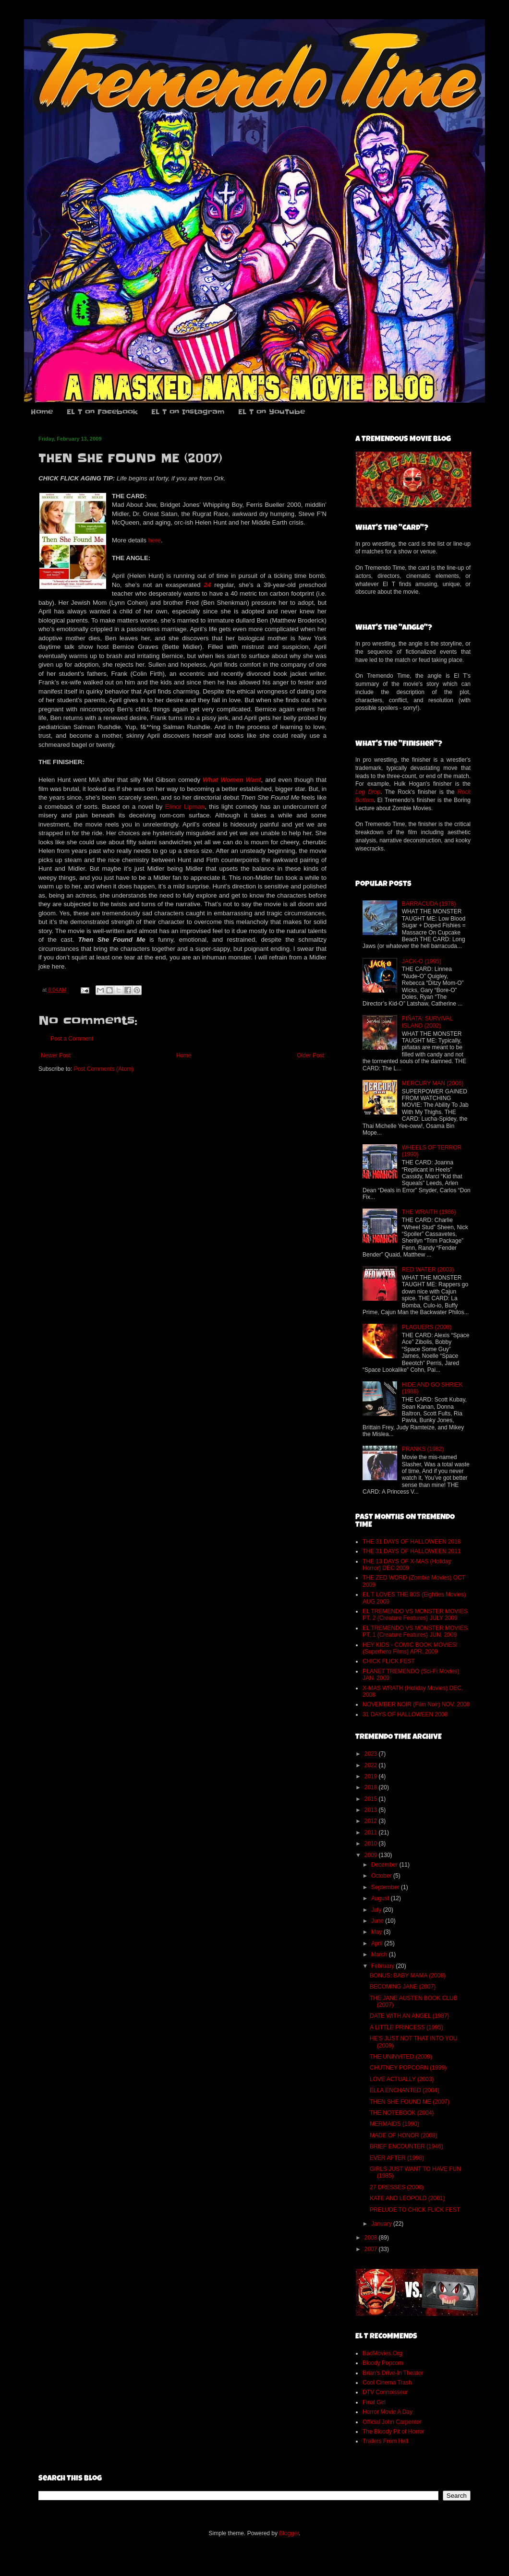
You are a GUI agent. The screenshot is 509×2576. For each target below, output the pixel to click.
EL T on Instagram (187, 412)
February (383, 1966)
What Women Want (232, 779)
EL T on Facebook (102, 412)
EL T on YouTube (271, 412)
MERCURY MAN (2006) (432, 1083)
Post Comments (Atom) (103, 1069)
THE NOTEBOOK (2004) (402, 2112)
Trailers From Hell (385, 2441)
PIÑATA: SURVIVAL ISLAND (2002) (427, 1022)
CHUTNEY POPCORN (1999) (408, 2067)
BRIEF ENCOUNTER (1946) (406, 2146)
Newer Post (56, 1055)
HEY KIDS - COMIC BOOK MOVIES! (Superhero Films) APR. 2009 (410, 1648)
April (377, 1943)
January (382, 2223)
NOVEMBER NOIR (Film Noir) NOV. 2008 (416, 1704)
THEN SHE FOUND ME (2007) (409, 2101)
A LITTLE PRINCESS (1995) (406, 2027)
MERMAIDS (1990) (394, 2124)
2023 (371, 1753)
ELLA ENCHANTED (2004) (404, 2090)
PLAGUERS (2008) (426, 1327)
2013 (371, 1810)
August (381, 1898)
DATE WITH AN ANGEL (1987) (409, 2016)
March (380, 1954)
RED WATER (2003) (428, 1269)
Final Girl (374, 2402)
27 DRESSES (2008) (397, 2187)
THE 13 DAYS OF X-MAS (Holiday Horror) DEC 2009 (407, 1564)
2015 (371, 1799)
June (378, 1920)
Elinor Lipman (185, 806)
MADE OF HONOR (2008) (403, 2135)
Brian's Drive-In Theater (393, 2373)
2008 (371, 2237)
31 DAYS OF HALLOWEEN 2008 (405, 1714)
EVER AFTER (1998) (397, 2158)
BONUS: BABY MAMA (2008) (408, 1975)
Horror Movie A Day (387, 2411)
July (377, 1909)
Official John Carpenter (392, 2422)
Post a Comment (71, 1038)
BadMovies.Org (382, 2353)
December (385, 1864)
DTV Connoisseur (385, 2392)
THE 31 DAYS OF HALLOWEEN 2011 (412, 1551)
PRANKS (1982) (423, 1449)
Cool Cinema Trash (387, 2382)
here (154, 540)
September (386, 1887)
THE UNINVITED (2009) (401, 2056)
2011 (371, 1832)
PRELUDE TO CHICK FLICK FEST (415, 2209)
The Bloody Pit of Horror (393, 2431)
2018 (371, 1787)
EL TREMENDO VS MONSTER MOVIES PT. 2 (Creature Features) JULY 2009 (415, 1614)
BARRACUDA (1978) (429, 903)
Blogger (289, 2533)
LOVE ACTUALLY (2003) (402, 2079)
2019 (371, 1776)
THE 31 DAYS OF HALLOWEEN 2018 (412, 1541)
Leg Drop (367, 792)
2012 (371, 1821)
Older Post (310, 1055)
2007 (371, 2249)
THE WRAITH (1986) (429, 1212)
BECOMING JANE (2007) (403, 1986)
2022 (371, 1765)
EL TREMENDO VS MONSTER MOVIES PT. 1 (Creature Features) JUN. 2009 (415, 1631)
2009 (371, 1855)
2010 (371, 1843)
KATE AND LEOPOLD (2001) (407, 2198)
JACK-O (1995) (421, 961)
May (377, 1932)
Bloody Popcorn (383, 2363)
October (382, 1875)
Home (42, 412)
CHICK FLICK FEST (389, 1661)
